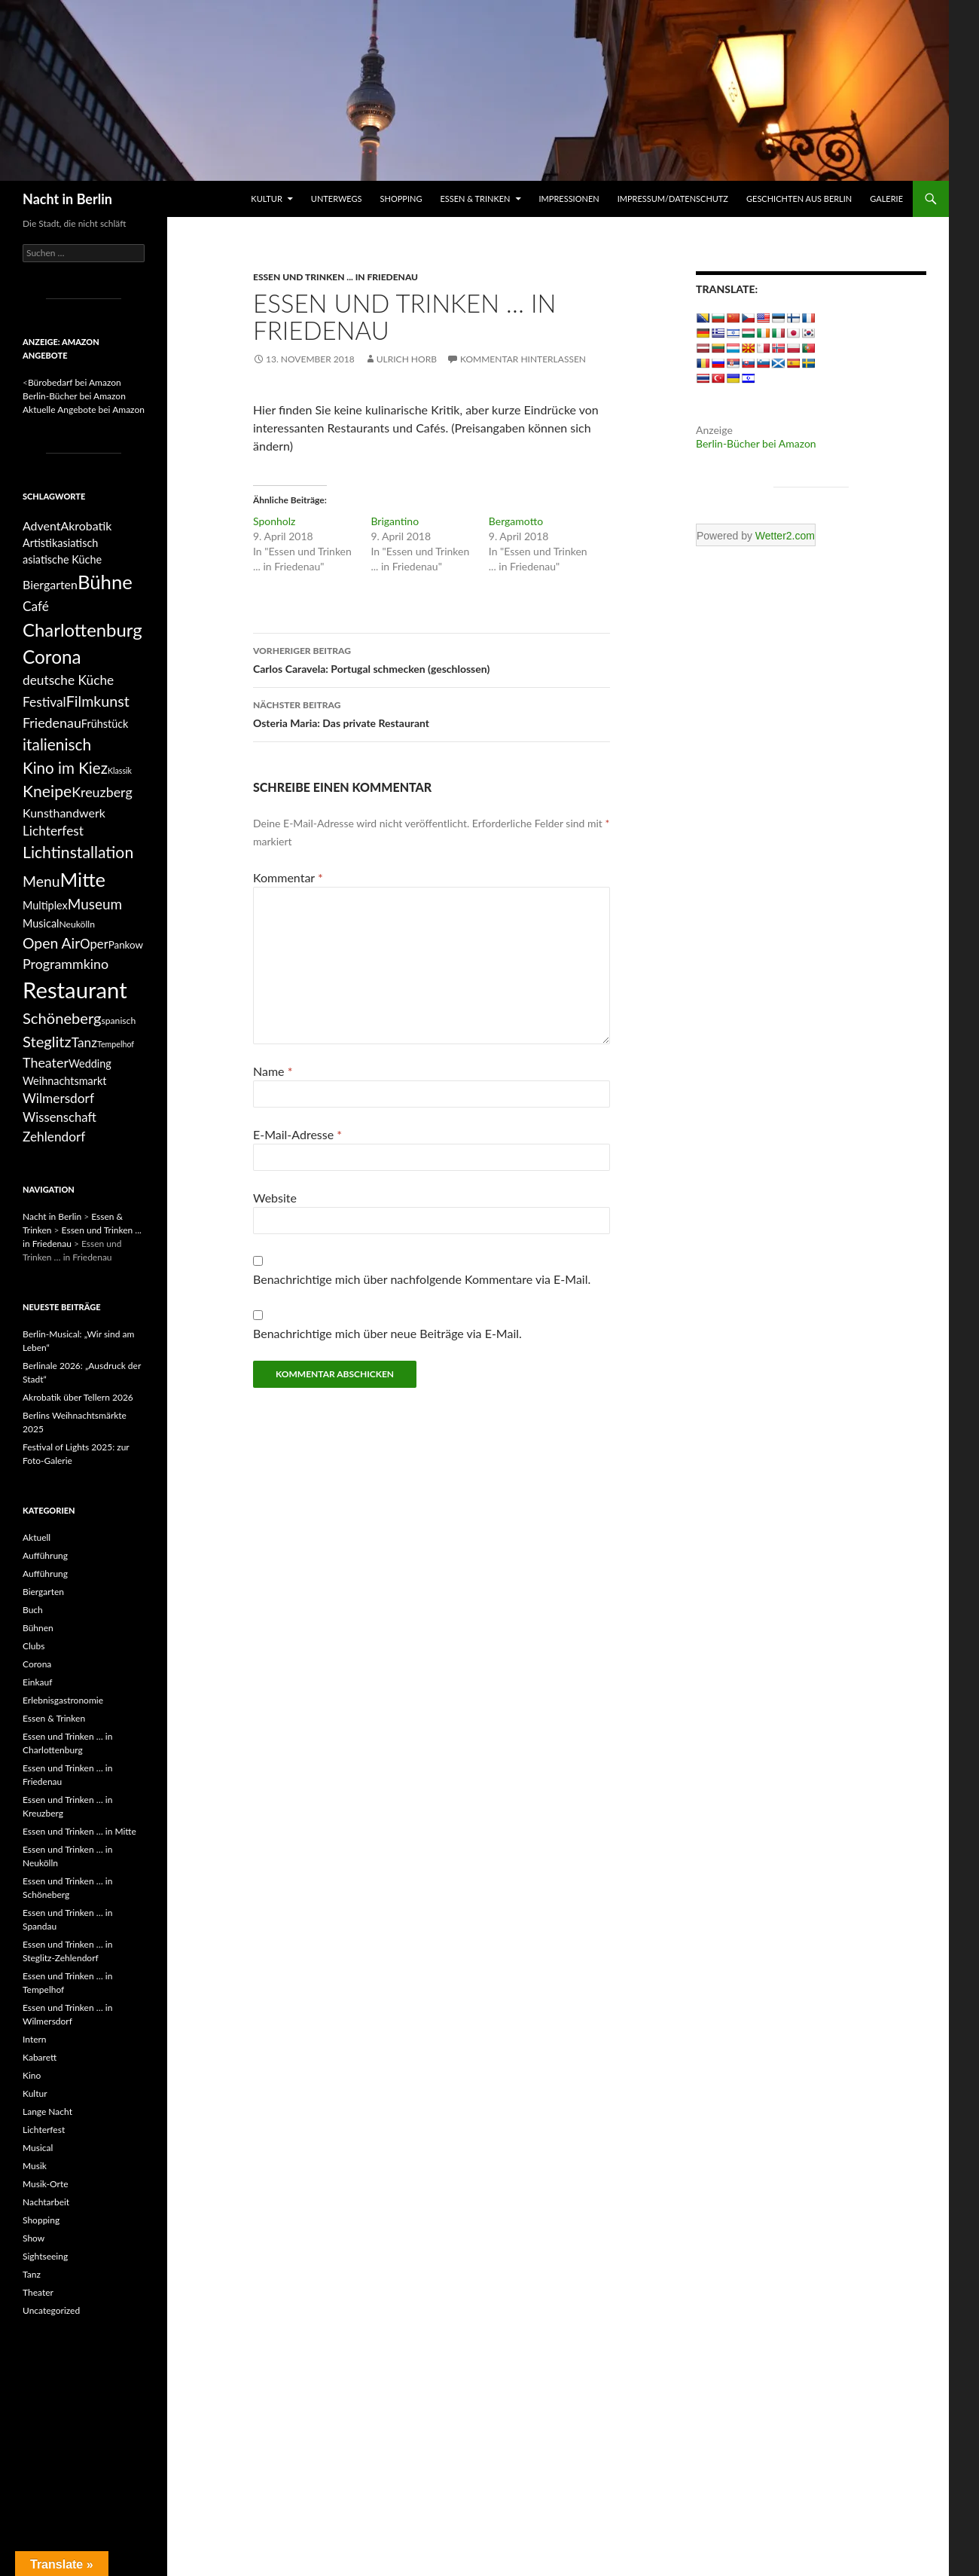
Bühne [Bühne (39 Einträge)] (105, 581)
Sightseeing (45, 2256)
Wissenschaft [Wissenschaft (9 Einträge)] (59, 1117)
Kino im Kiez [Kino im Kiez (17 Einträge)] (65, 768)
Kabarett (39, 2057)
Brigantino (395, 521)
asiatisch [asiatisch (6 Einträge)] (77, 542)
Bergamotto (516, 521)
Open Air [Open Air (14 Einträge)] (51, 943)
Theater (38, 2292)
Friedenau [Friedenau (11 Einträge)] (52, 722)
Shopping (401, 198)
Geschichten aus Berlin (799, 198)
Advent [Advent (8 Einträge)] (41, 525)
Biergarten (43, 1591)
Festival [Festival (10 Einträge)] (44, 702)
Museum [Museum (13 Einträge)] (95, 903)
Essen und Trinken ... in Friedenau (335, 277)
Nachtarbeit (46, 2202)
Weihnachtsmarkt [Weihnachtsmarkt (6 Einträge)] (64, 1080)
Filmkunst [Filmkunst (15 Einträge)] (98, 701)
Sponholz (274, 521)
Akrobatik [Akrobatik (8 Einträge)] (85, 525)
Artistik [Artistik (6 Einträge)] (40, 542)
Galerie (886, 198)
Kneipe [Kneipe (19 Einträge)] (47, 791)
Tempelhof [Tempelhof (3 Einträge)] (115, 1044)
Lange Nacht (47, 2111)
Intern (35, 2039)
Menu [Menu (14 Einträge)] (41, 881)
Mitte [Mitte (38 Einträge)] (83, 879)
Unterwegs (336, 198)
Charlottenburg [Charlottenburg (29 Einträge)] (82, 629)
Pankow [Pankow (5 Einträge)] (125, 945)
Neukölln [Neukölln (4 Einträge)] (77, 924)
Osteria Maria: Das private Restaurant (431, 712)
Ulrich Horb (407, 359)
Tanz (32, 2274)
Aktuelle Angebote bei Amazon (84, 409)
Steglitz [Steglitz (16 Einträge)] (47, 1041)
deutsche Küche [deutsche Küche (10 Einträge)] (68, 680)
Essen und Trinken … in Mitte (79, 1831)
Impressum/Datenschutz (673, 198)
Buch (33, 1609)
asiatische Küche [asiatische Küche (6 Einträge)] (62, 559)
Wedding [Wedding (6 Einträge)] (90, 1063)
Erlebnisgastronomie (63, 1700)
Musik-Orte (46, 2183)
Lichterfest (44, 2129)
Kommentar (288, 877)
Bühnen (38, 1627)
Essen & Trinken (475, 198)
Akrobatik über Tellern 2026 (78, 1397)
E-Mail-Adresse (297, 1134)
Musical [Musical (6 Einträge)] (41, 923)
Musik (35, 2165)
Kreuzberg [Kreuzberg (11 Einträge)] (102, 792)
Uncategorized (51, 2310)
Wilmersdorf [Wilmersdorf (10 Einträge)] (58, 1098)
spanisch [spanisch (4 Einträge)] (119, 1020)
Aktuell (36, 1537)
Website (275, 1197)
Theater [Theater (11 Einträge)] (46, 1062)
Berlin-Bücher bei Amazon (756, 443)
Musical (38, 2147)
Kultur (266, 198)
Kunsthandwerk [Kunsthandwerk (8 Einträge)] (64, 812)
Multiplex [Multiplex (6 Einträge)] (45, 905)
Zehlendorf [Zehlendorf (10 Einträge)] (54, 1136)
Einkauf (37, 1682)
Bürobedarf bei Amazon (74, 382)
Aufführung (45, 1555)
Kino (32, 2075)
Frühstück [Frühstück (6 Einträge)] (105, 723)
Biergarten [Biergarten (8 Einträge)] (50, 584)
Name (272, 1071)
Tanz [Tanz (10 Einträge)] (84, 1042)
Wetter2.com (785, 536)
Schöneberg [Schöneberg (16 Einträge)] (62, 1018)
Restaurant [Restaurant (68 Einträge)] (75, 989)
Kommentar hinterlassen (523, 359)
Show (33, 2238)
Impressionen (569, 198)
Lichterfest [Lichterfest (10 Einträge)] (53, 831)
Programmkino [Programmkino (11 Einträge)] (65, 963)
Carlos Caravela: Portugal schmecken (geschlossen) (431, 658)
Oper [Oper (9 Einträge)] (94, 944)
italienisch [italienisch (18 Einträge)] (57, 744)
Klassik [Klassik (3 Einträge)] (120, 770)
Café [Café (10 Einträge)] (36, 606)
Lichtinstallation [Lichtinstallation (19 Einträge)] (78, 852)
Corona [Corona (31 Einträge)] (52, 657)
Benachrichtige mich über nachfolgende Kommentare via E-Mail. (421, 1279)
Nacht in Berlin (67, 199)
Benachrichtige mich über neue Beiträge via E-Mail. (387, 1333)
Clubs (33, 1646)
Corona (37, 1664)
